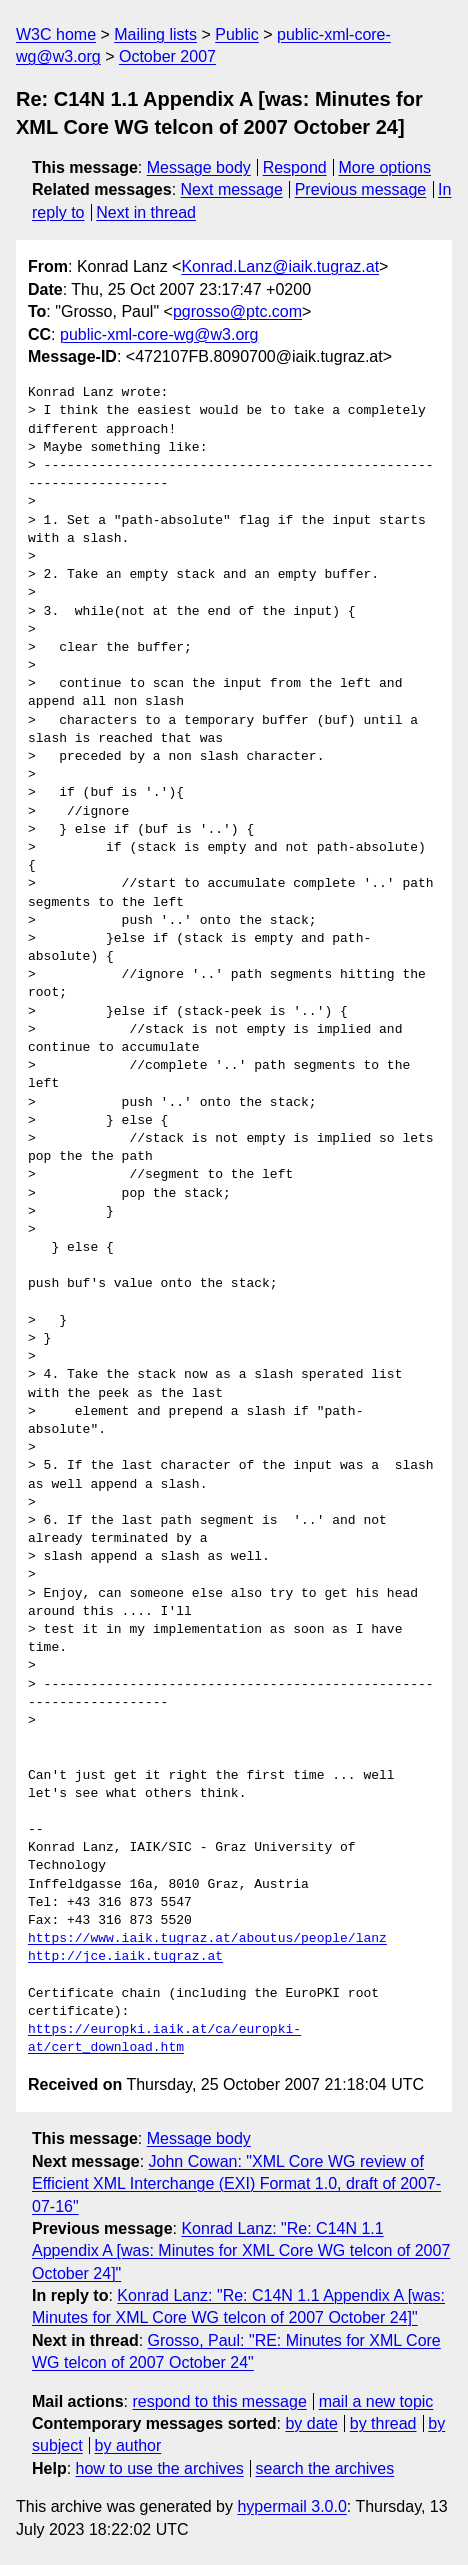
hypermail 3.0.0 (291, 2506)
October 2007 (167, 56)
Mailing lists (155, 34)
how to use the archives (160, 2468)
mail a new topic (376, 2401)
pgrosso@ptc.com (237, 311)
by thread (383, 2423)
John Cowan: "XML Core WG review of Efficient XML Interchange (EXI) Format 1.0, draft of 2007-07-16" (236, 2184)
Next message (232, 189)
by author (128, 2445)
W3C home (56, 34)
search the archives (325, 2468)
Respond (295, 167)
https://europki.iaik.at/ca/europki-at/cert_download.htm (164, 2039)
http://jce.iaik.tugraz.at (125, 1957)
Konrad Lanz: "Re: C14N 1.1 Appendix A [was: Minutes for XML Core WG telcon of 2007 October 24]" (241, 2251)
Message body (199, 167)
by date (311, 2423)
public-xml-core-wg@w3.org (159, 334)
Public (237, 34)
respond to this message (219, 2401)
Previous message (361, 189)
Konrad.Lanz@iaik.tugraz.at (280, 266)
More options (385, 167)
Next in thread (146, 212)
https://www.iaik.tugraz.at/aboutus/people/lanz (207, 1939)
